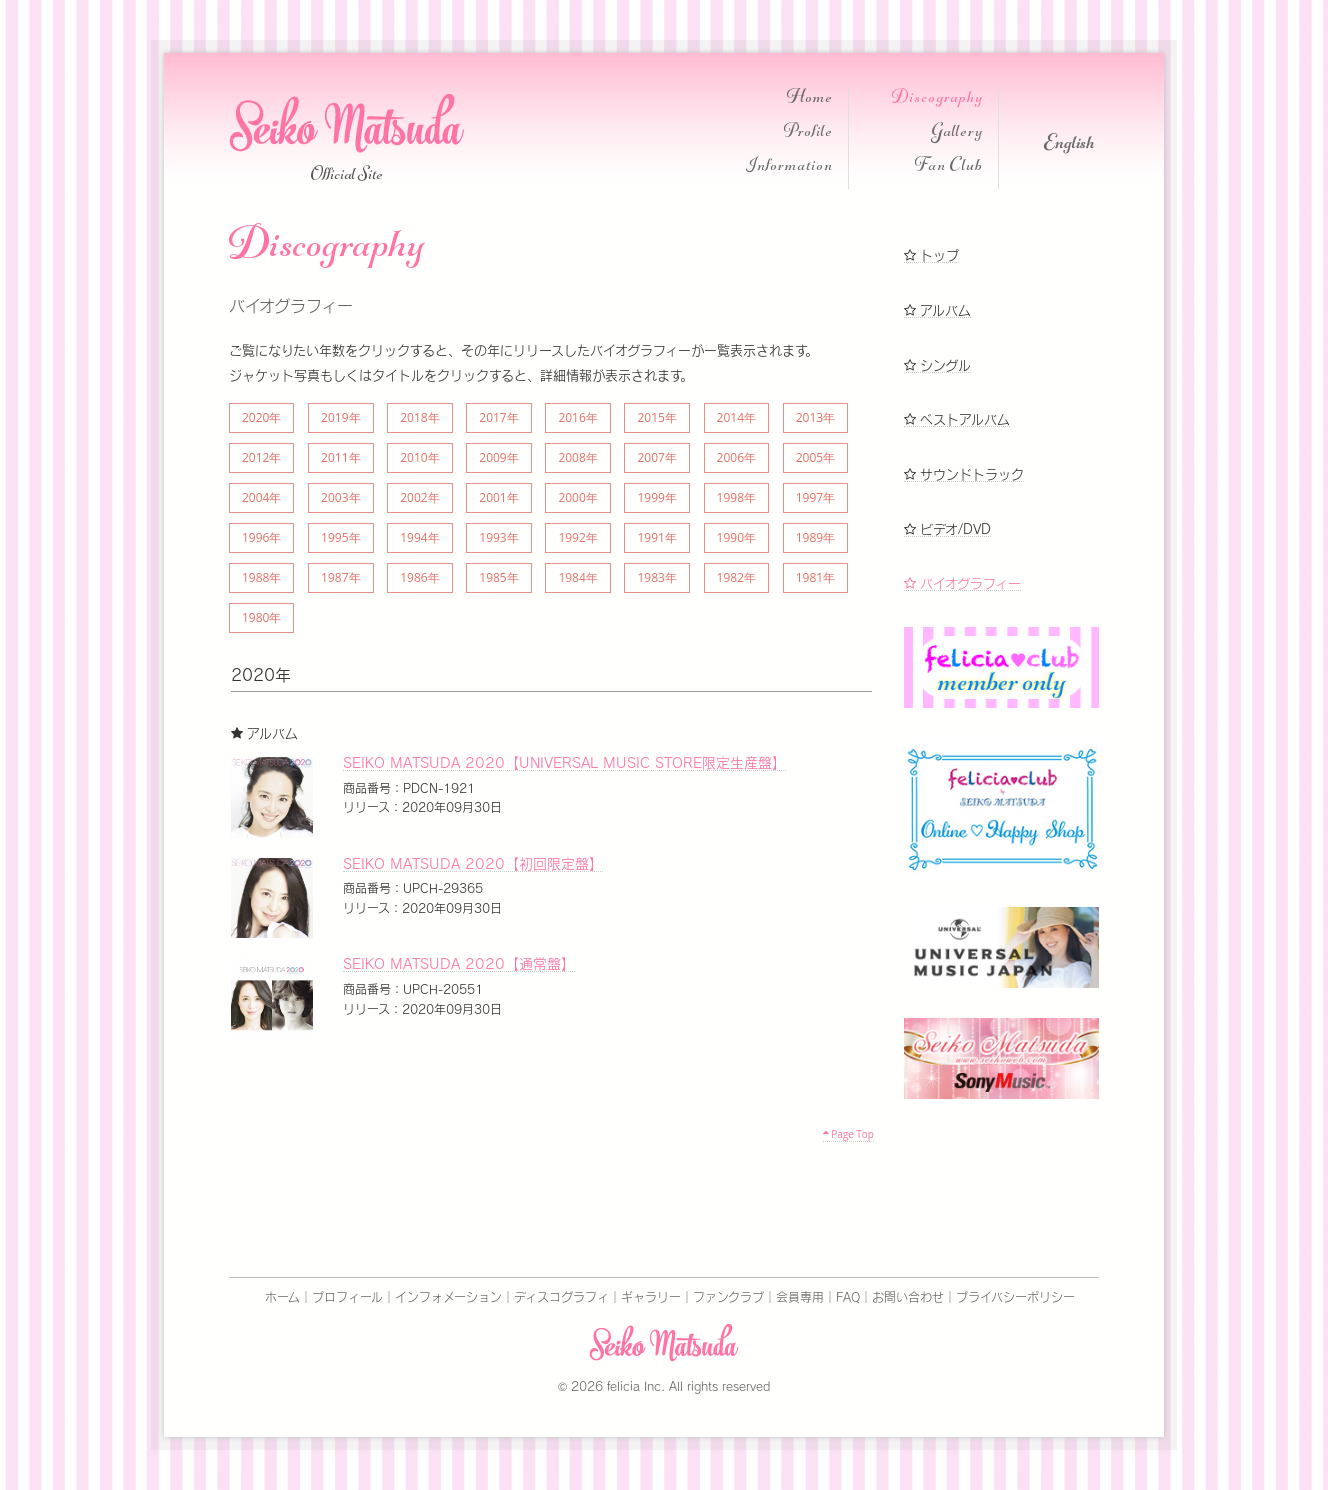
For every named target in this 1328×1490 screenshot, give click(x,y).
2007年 (656, 457)
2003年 (340, 497)
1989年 (815, 537)
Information (789, 167)
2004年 (261, 497)
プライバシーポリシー (1015, 1297)
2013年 (815, 417)
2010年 (419, 457)
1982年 (736, 577)
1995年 (340, 537)
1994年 (419, 537)
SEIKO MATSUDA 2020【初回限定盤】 (473, 864)
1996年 (261, 537)
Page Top (848, 1134)
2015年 (656, 417)
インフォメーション (448, 1297)
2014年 (736, 417)
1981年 (815, 577)
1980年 (261, 617)
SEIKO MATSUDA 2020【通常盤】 (459, 964)
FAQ (848, 1297)
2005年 (815, 457)
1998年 (736, 497)
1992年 (577, 537)
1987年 (340, 577)
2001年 (498, 497)
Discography (937, 99)
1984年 (577, 577)
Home (810, 99)
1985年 (498, 577)
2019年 (340, 417)
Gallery (957, 133)
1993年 (498, 537)
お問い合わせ (908, 1297)
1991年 (656, 537)
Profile (808, 133)
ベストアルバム (957, 419)
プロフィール (347, 1297)
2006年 (736, 457)
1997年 (815, 497)
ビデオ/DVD (947, 529)
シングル (937, 365)
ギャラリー (651, 1297)
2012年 (261, 457)
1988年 (261, 577)
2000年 (577, 497)
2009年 (498, 457)
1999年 (656, 497)
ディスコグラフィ (561, 1297)
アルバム (937, 310)
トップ (931, 255)
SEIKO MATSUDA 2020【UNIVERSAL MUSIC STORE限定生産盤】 (564, 763)
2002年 (419, 497)
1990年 (736, 537)
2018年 (419, 417)
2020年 (261, 417)
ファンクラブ (728, 1297)
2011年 (340, 457)
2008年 (577, 457)
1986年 (419, 577)
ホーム (282, 1297)
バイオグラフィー (962, 583)
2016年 (577, 417)
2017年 (498, 417)
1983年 (656, 577)
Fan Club (949, 167)
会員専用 (800, 1297)
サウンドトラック (964, 474)
